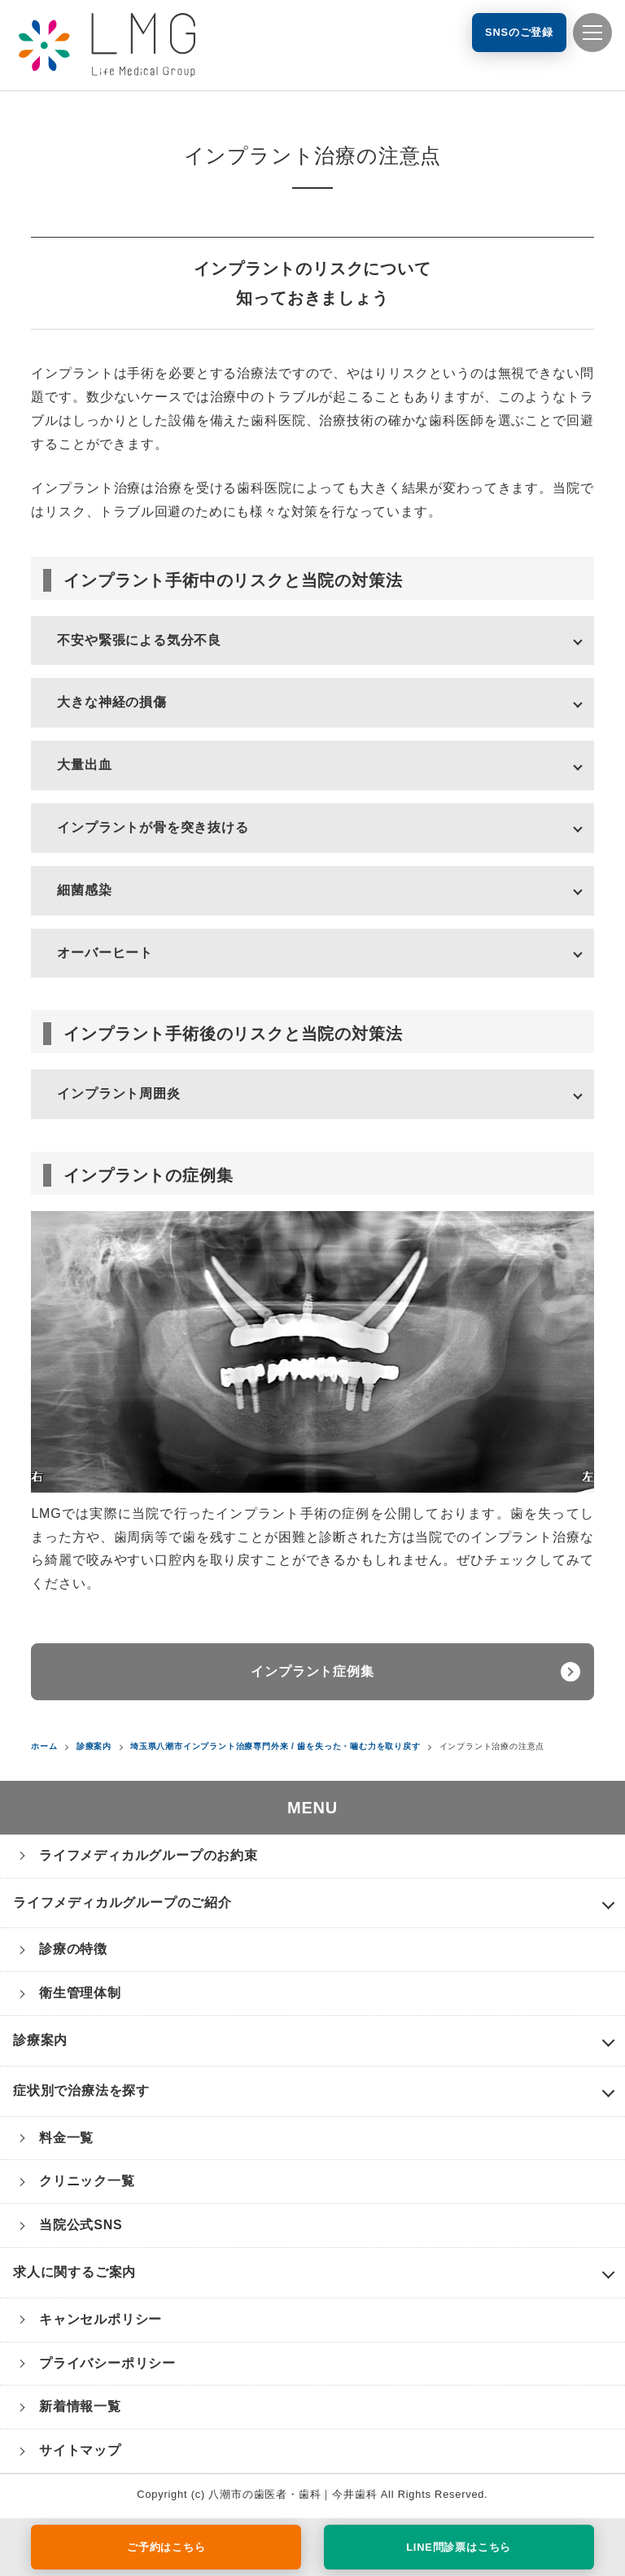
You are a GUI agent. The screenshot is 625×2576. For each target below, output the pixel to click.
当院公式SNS (81, 2225)
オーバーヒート (105, 953)
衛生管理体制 (80, 1993)
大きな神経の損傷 (111, 702)
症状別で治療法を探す (81, 2090)
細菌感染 (84, 890)
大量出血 (84, 765)
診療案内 (40, 2040)
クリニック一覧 (87, 2181)
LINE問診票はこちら (458, 2547)
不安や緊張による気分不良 (139, 640)
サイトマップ (80, 2450)
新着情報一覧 (80, 2406)
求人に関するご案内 (74, 2272)
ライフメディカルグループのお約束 (148, 1855)
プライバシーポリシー (107, 2363)
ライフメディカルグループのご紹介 (122, 1902)
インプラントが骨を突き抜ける (152, 827)
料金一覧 (66, 2138)
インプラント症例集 (312, 1671)
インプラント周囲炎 (118, 1093)
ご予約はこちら (166, 2547)
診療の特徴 (73, 1949)
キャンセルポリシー (100, 2319)
